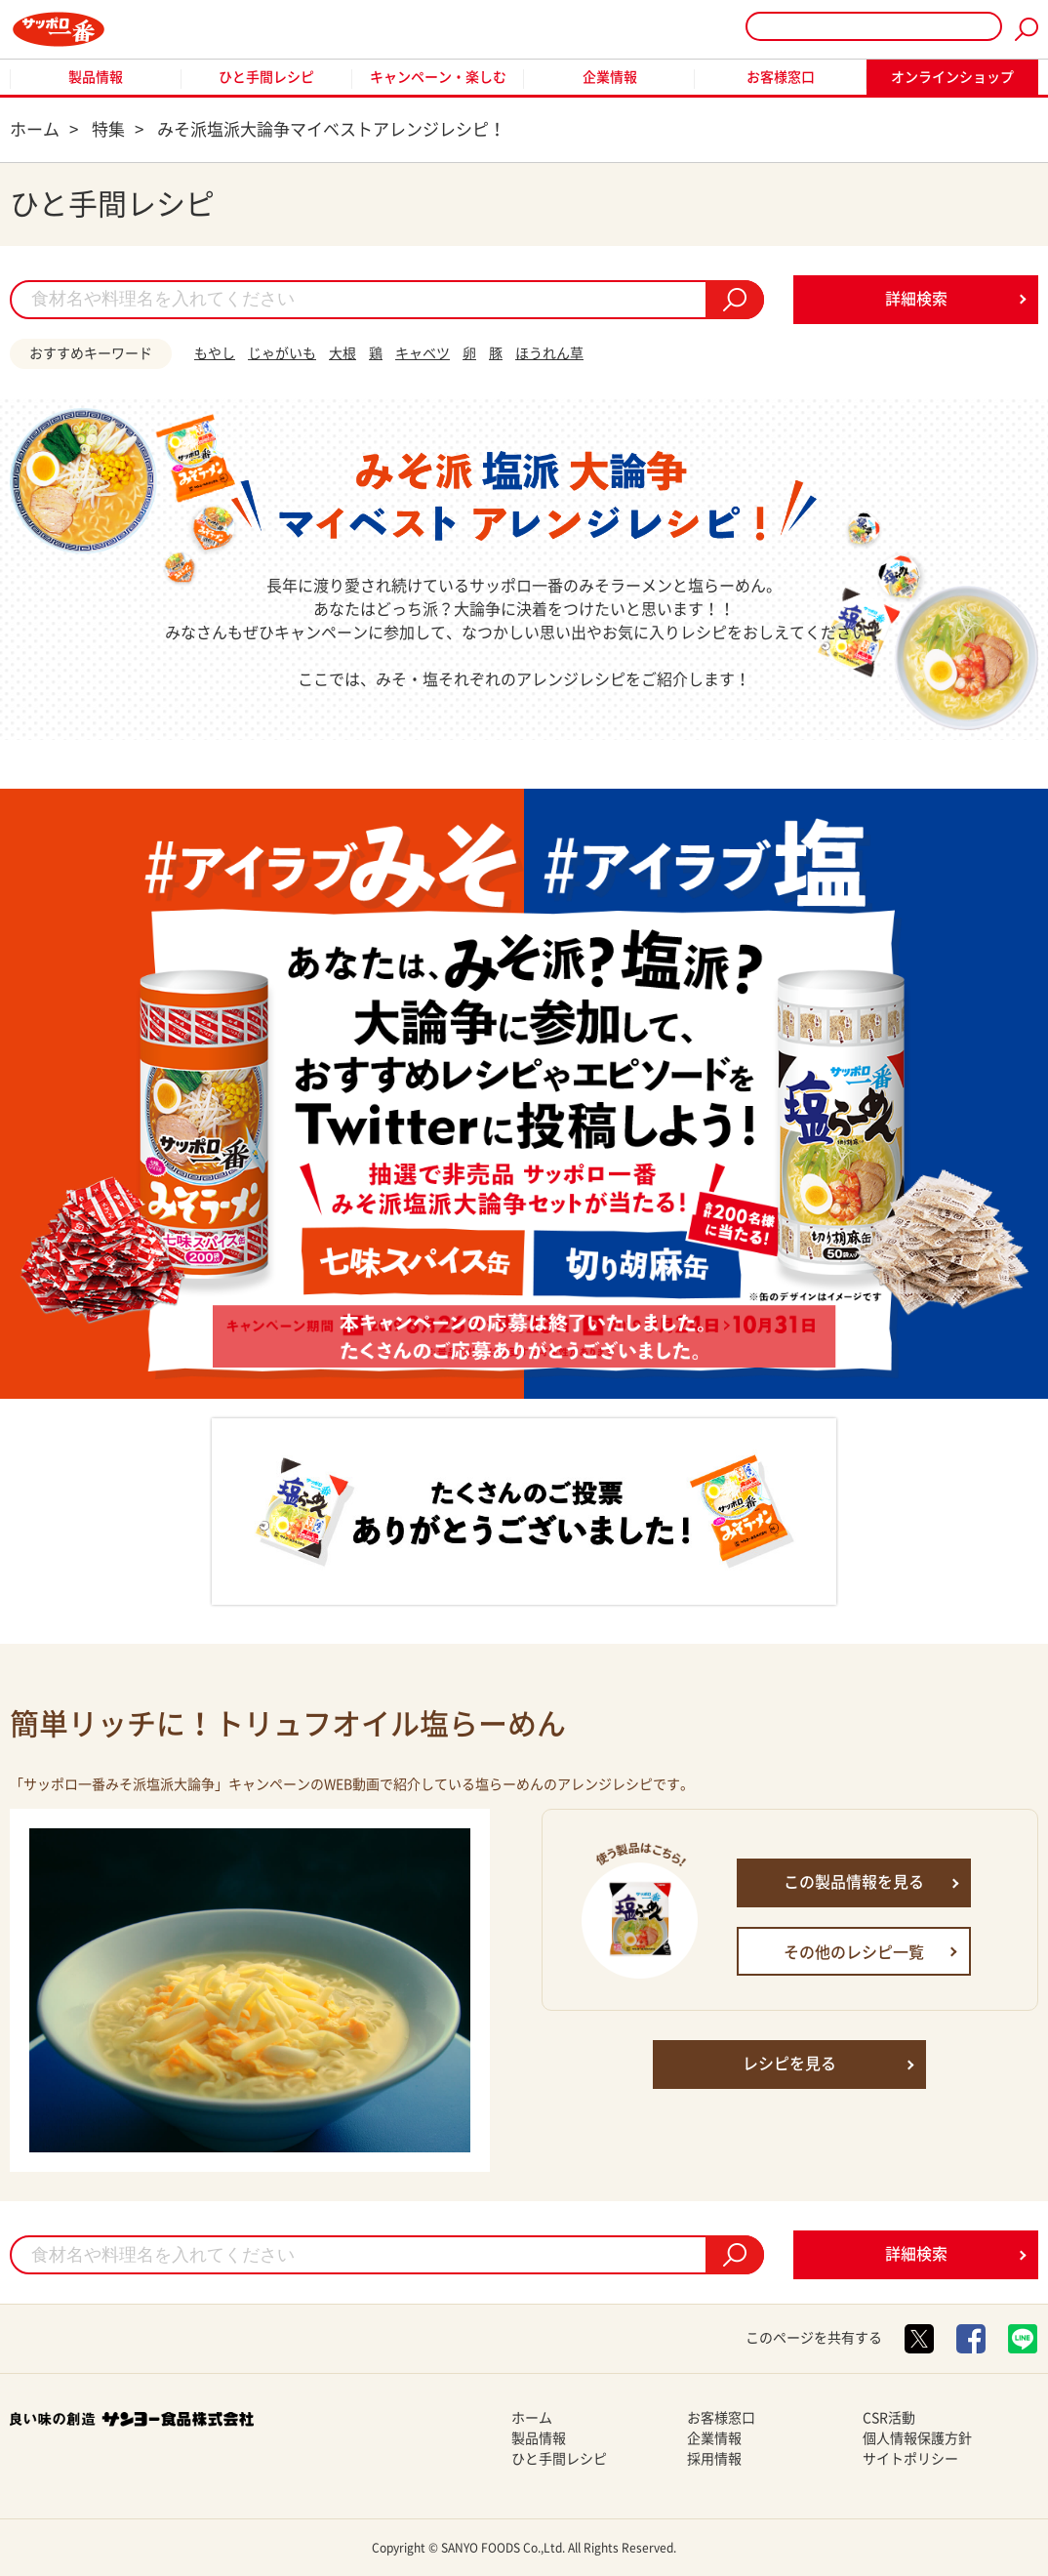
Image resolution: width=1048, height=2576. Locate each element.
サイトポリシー (910, 2459)
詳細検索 (916, 299)
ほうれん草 (549, 353)
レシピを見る (789, 2063)
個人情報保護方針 (917, 2438)
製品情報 (95, 77)
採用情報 (714, 2459)
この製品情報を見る (854, 1882)
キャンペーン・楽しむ (438, 77)
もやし (214, 353)
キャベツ (422, 353)
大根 (342, 353)
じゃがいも (282, 353)
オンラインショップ (952, 77)
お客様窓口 (780, 77)
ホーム (531, 2418)
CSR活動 (889, 2418)
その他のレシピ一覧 (854, 1952)
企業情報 (610, 77)
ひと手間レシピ (266, 77)
